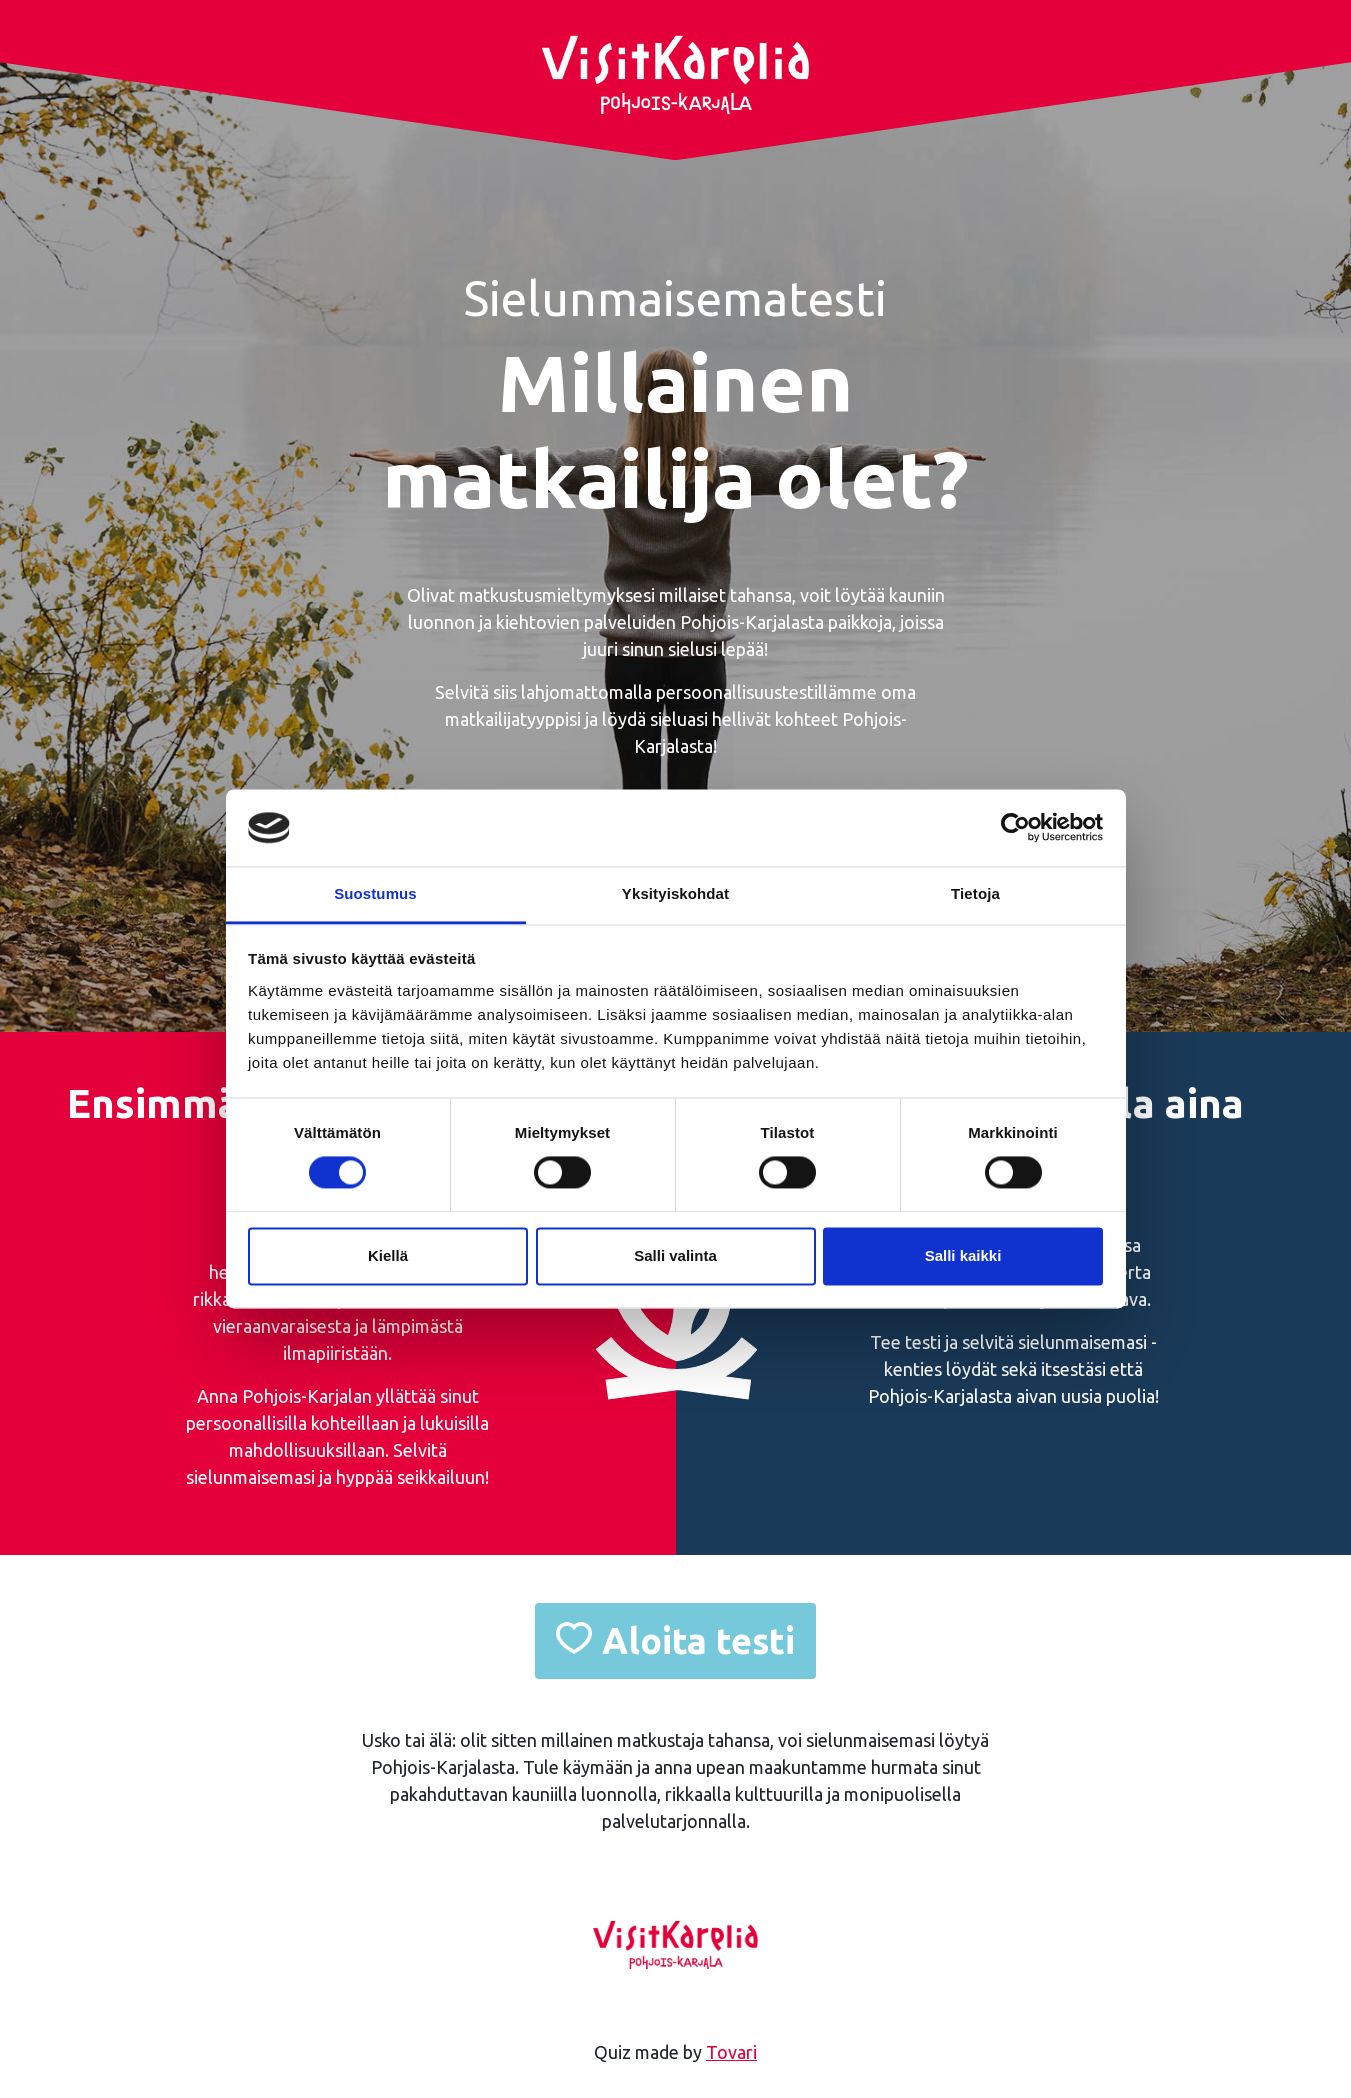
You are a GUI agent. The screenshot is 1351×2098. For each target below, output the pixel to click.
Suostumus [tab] (375, 893)
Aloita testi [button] (698, 1640)
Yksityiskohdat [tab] (675, 893)
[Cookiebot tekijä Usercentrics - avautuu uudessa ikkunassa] (1015, 828)
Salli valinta (675, 1255)
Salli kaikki (963, 1255)
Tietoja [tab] (975, 893)
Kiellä (388, 1255)
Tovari (731, 2052)
